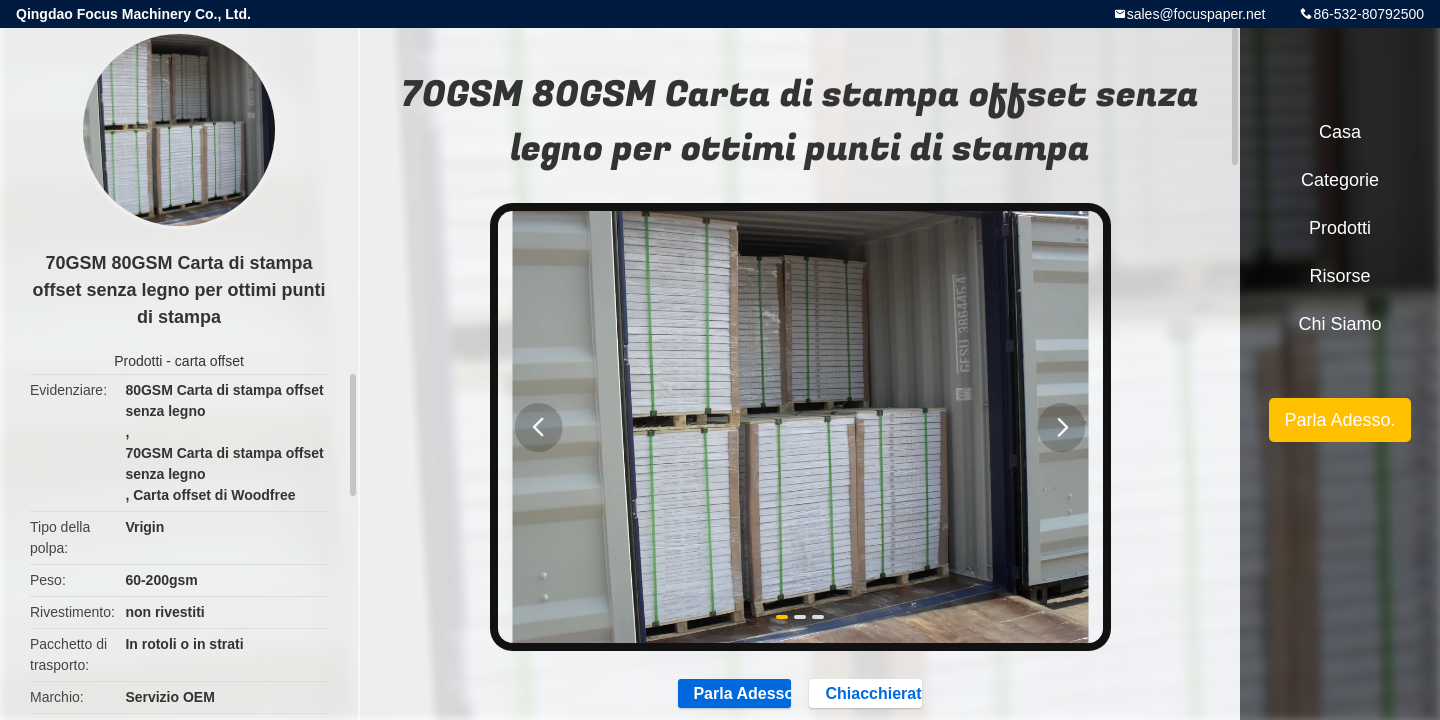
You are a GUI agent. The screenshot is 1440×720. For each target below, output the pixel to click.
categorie (1340, 180)
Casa (1340, 132)
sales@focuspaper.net (1196, 14)
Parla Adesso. (1339, 420)
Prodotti (138, 361)
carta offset (209, 361)
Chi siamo (1339, 324)
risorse (1339, 276)
